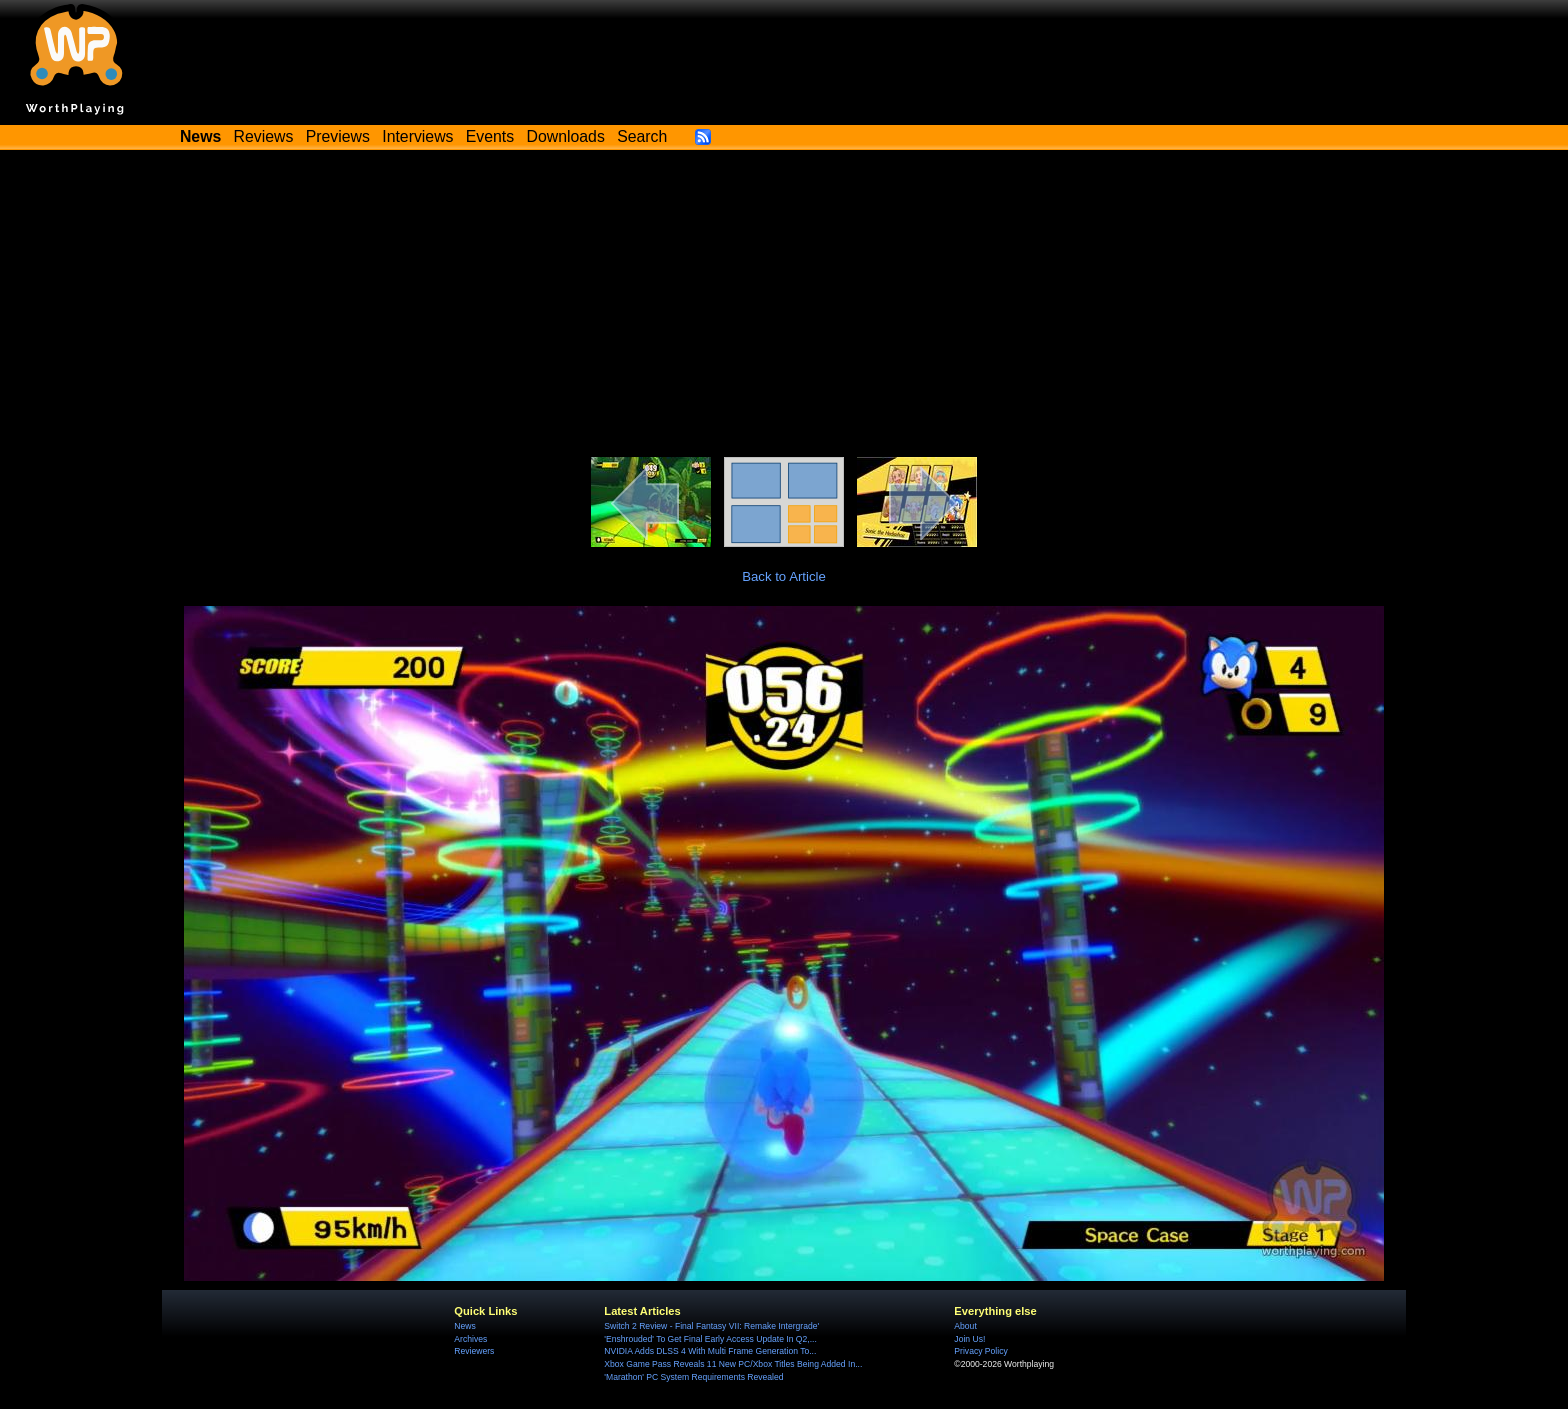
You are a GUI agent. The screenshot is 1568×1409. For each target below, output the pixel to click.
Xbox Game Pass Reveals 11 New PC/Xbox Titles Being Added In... (733, 1364)
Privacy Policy (980, 1351)
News (464, 1326)
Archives (470, 1339)
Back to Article (784, 576)
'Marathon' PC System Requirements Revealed (693, 1377)
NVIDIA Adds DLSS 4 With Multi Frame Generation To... (710, 1351)
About (965, 1326)
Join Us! (969, 1339)
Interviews (417, 136)
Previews (338, 136)
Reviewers (474, 1351)
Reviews (264, 136)
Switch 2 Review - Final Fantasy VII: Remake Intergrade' (711, 1326)
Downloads (566, 136)
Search (642, 136)
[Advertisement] (784, 307)
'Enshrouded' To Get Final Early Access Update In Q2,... (710, 1339)
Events (490, 136)
